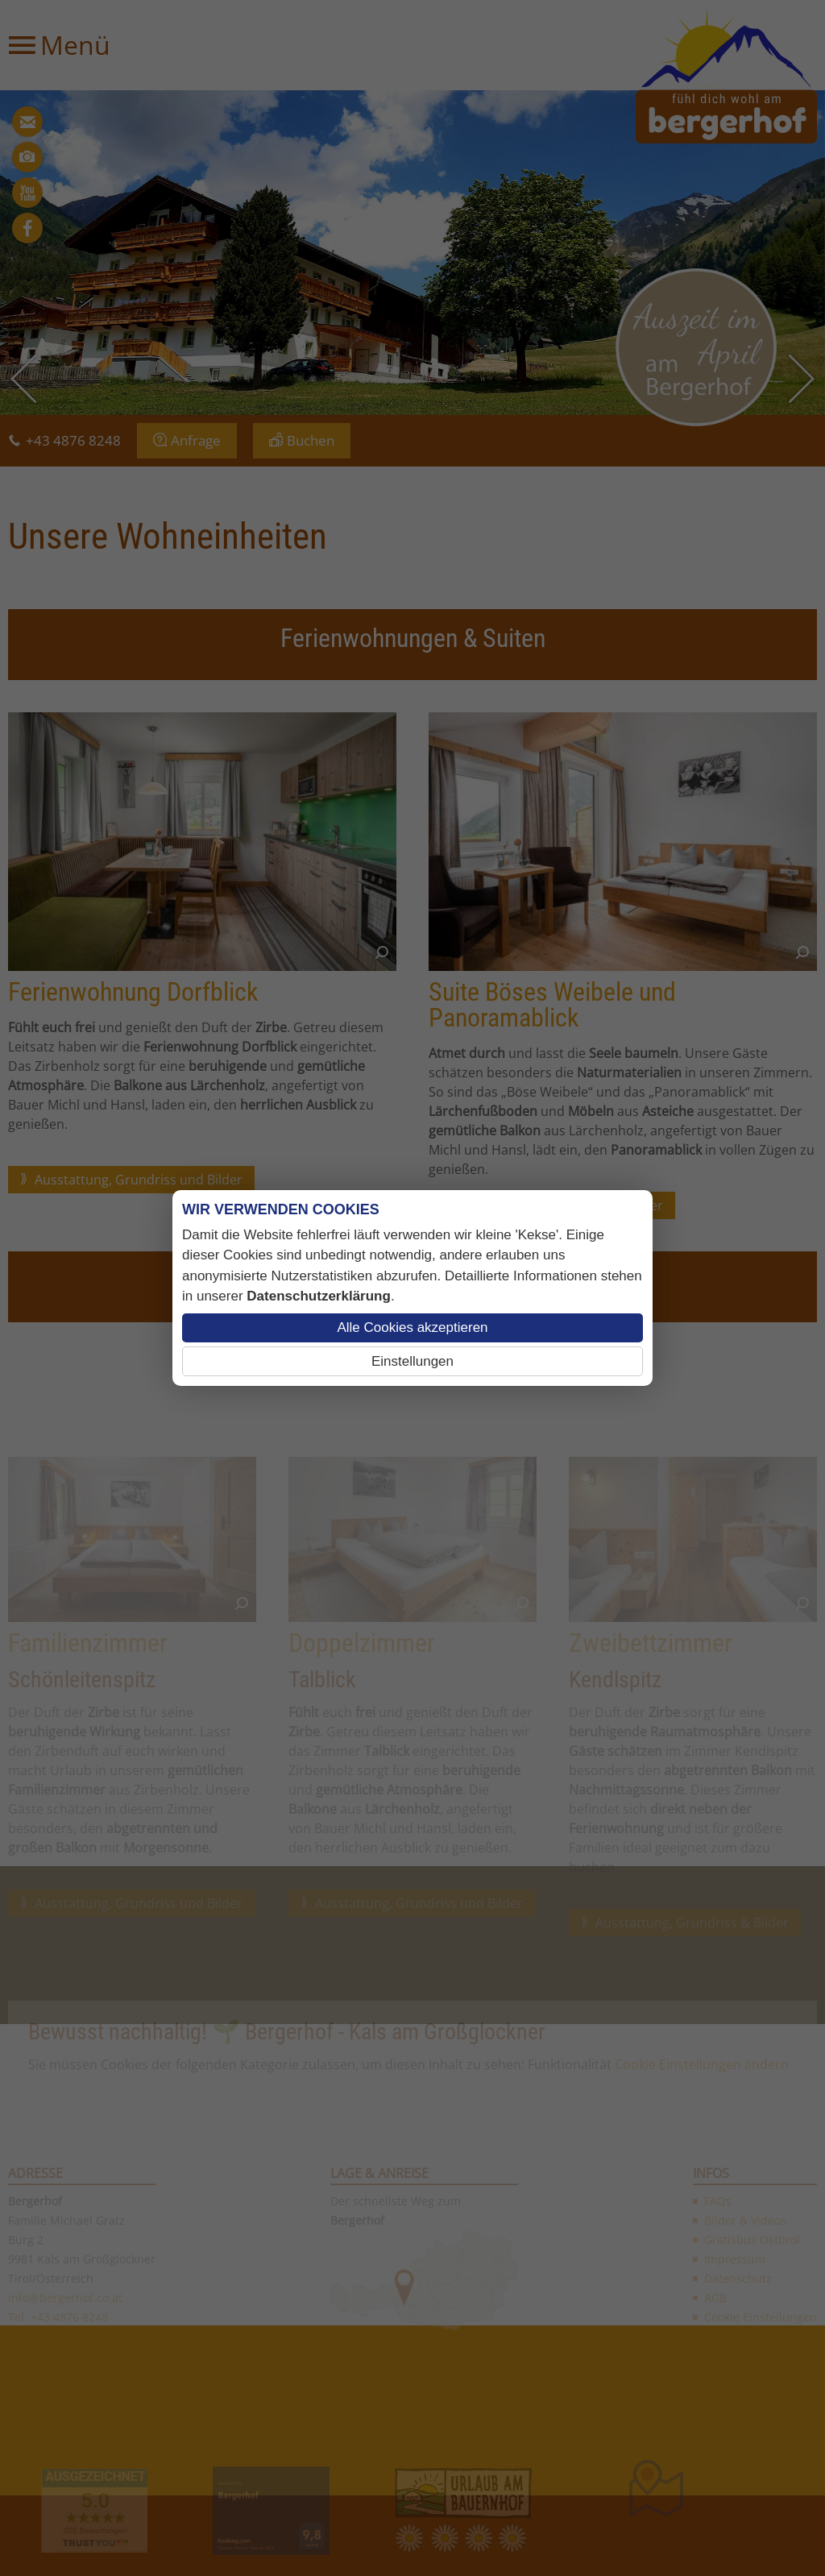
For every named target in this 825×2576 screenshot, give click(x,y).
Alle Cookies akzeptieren (412, 1327)
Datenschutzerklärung (319, 1296)
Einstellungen (412, 1361)
